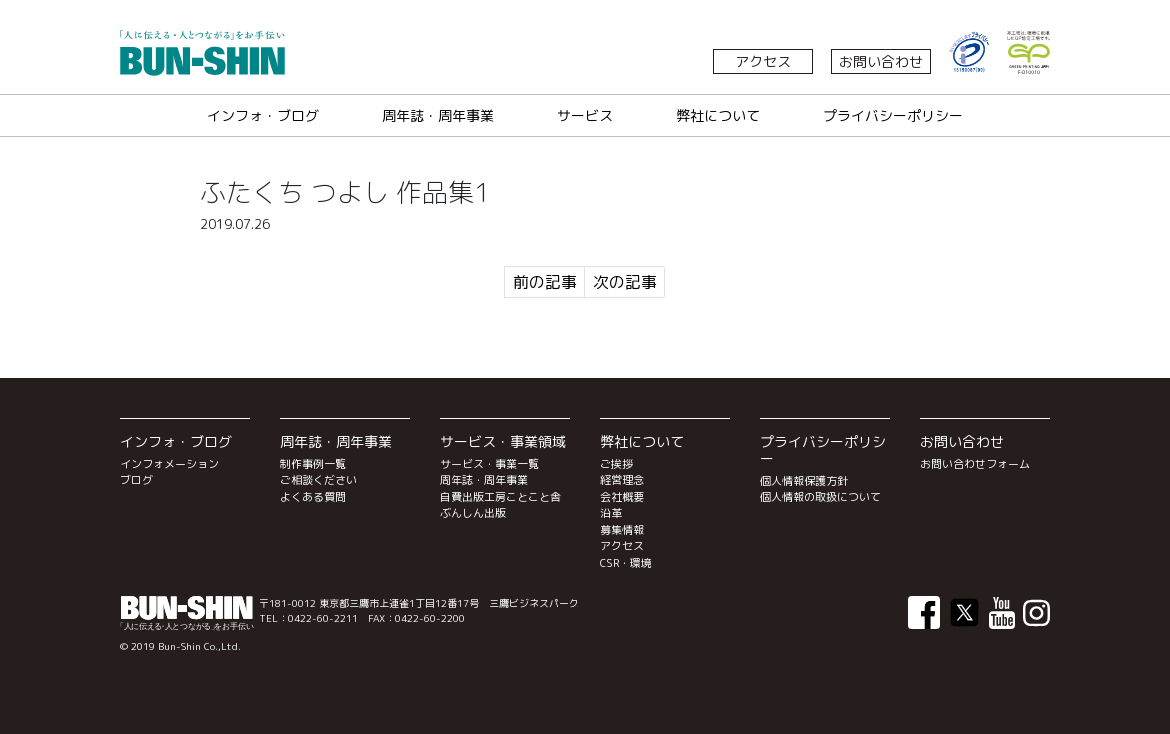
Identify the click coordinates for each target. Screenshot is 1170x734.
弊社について (718, 115)
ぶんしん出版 (473, 513)
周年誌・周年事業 (438, 115)
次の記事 (625, 282)
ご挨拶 (616, 464)
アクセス (763, 61)
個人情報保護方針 (804, 481)
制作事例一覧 (313, 464)
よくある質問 (313, 497)
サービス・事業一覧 (489, 464)
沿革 (611, 513)
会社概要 (622, 497)
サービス (585, 115)
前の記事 (545, 282)
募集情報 (622, 530)
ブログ (136, 480)
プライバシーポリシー (893, 115)
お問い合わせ (881, 61)
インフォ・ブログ (263, 115)
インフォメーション (169, 464)
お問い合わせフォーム (975, 464)
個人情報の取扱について (820, 497)
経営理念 (622, 480)
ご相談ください (318, 480)
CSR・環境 (626, 563)
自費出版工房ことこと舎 (500, 497)
